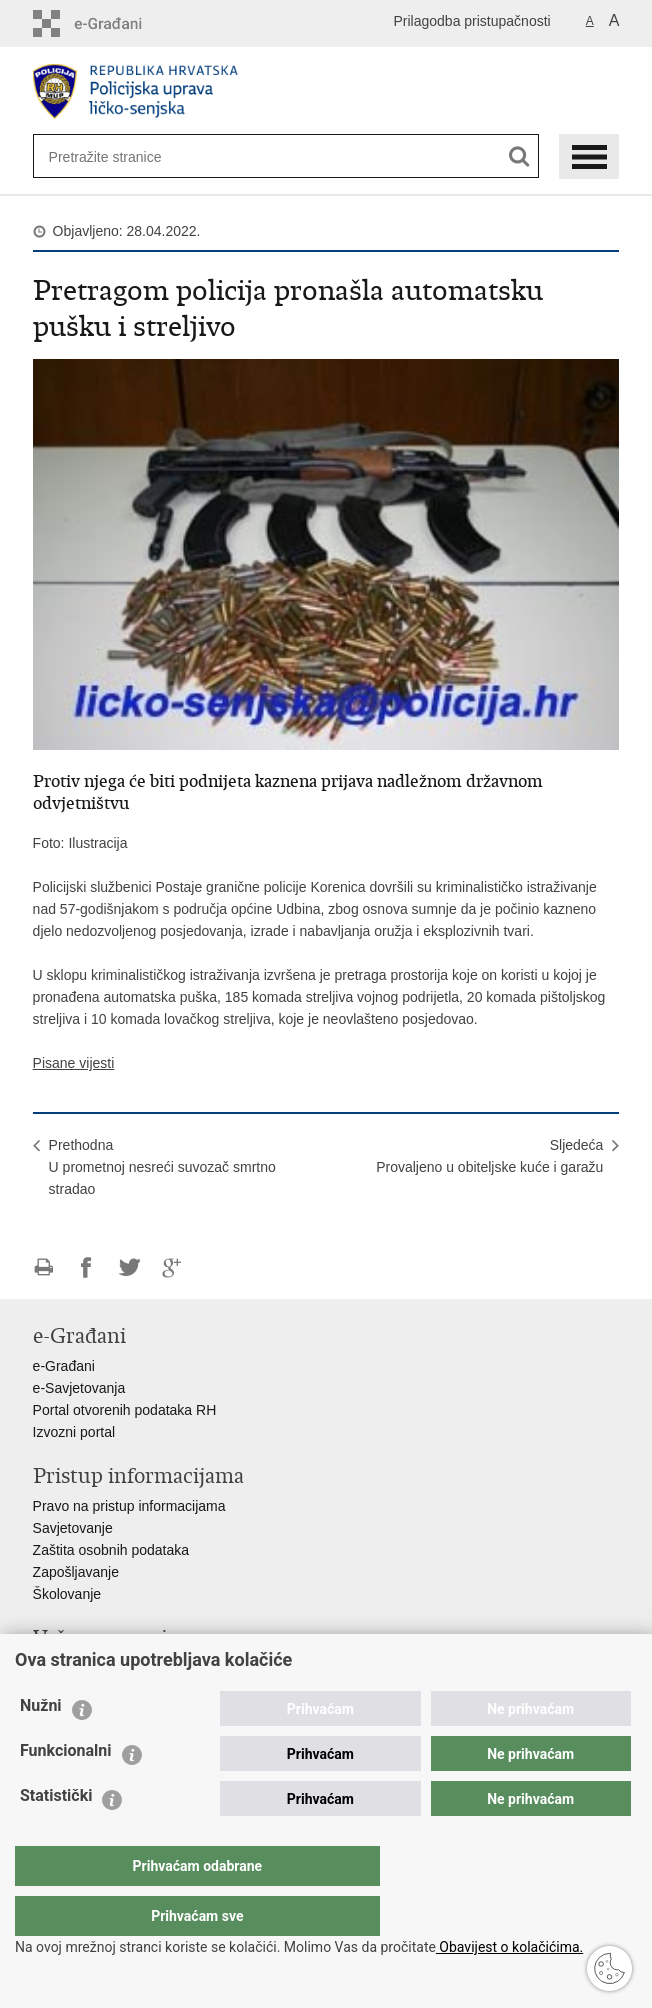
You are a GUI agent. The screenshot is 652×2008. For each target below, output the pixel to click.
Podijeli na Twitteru (129, 1267)
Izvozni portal (74, 1432)
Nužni (41, 1745)
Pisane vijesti (74, 1063)
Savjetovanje (73, 1528)
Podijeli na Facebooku (86, 1267)
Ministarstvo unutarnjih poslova (129, 1668)
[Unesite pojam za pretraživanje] (114, 156)
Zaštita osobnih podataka (111, 1550)
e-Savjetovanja (79, 1388)
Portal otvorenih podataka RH (125, 1410)
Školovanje (67, 1594)
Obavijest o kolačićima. (509, 1947)
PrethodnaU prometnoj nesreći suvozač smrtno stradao (162, 1167)
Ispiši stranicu (43, 1267)
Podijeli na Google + (172, 1267)
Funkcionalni (66, 1790)
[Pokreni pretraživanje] (519, 156)
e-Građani (64, 1366)
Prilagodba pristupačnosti (471, 21)
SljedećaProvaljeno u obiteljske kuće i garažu (489, 1156)
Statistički (56, 1835)
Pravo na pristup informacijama (129, 1506)
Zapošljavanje (76, 1572)
